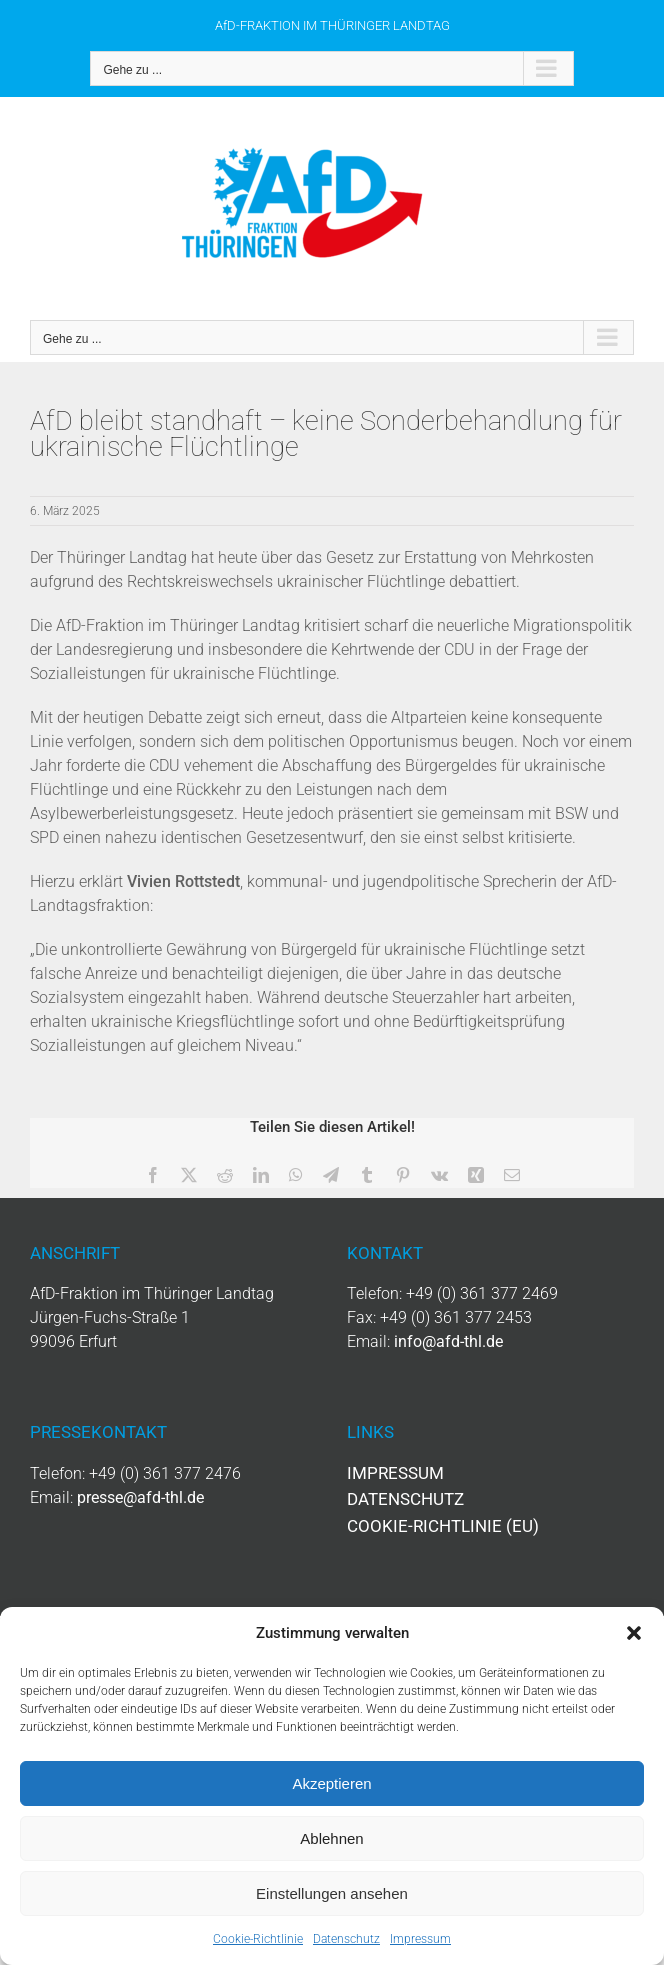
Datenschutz (346, 1939)
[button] (634, 1633)
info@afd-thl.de (448, 1341)
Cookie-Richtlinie (258, 1939)
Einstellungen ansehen (332, 1893)
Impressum (420, 1939)
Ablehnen (331, 1838)
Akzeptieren (331, 1783)
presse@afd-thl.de (140, 1497)
